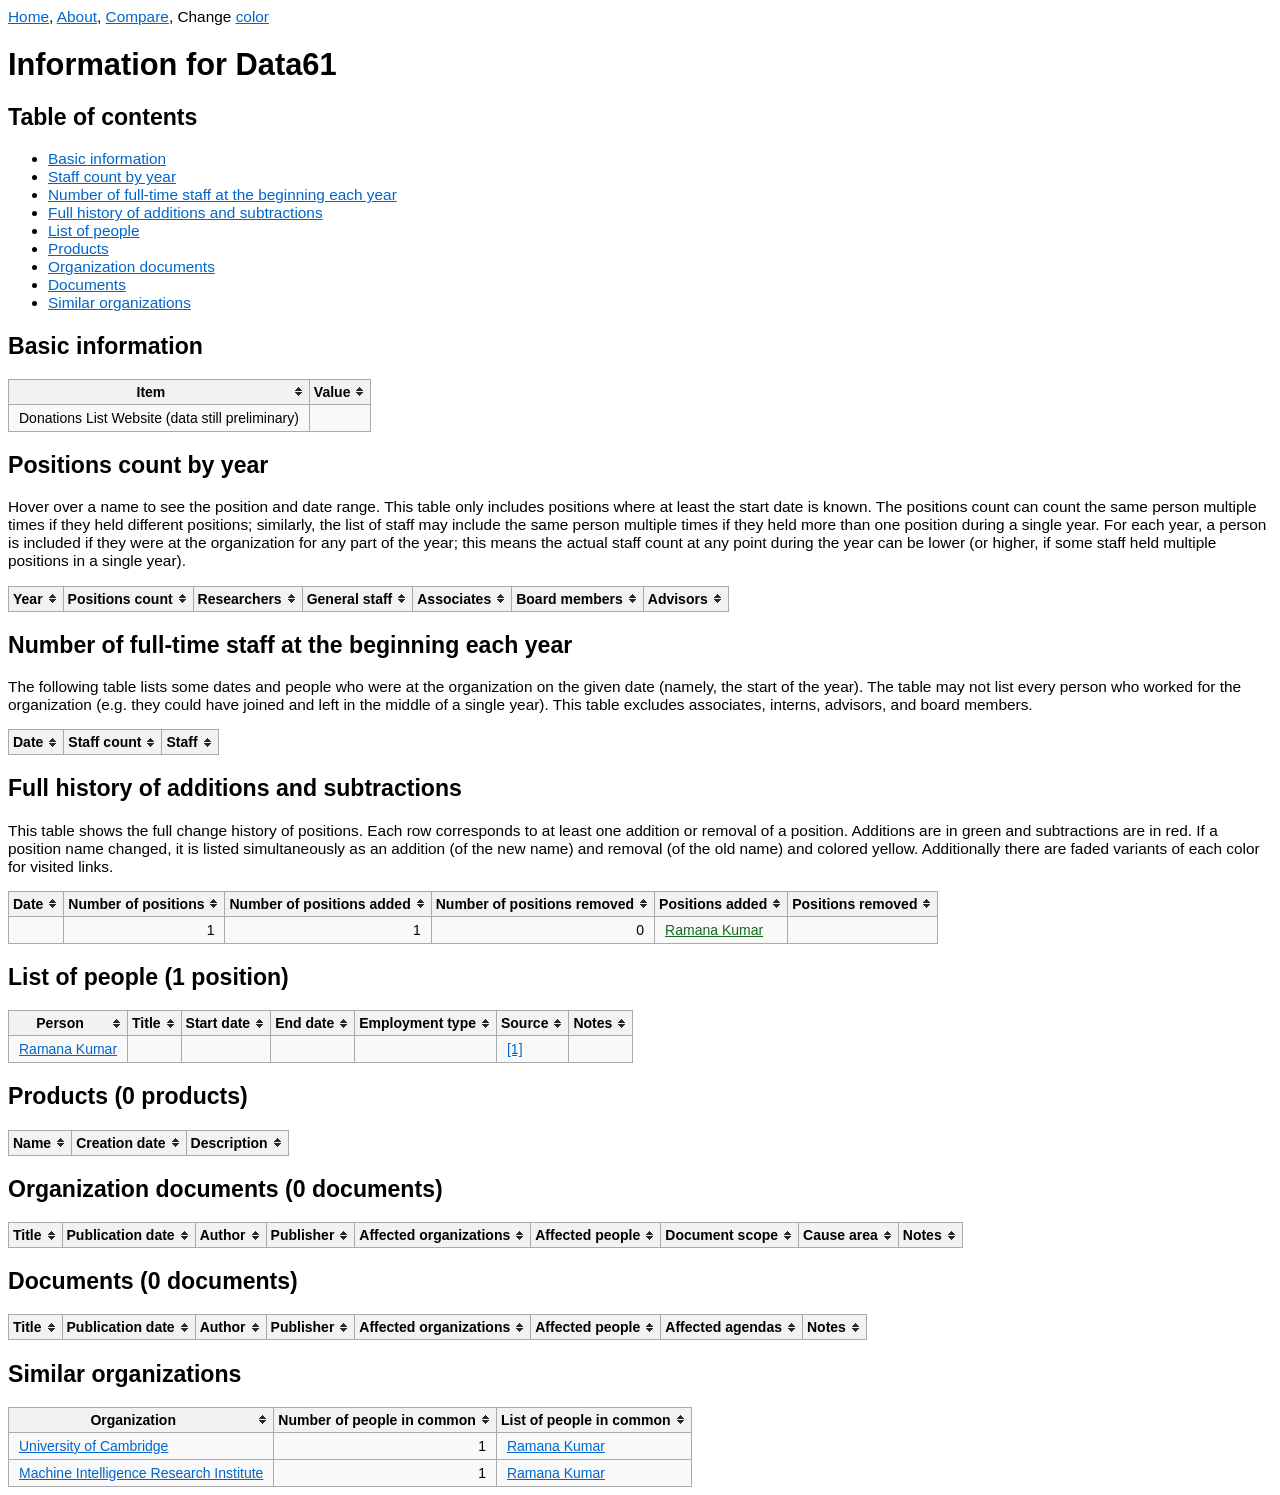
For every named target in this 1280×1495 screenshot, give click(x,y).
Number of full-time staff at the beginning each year (222, 194)
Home (28, 16)
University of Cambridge (93, 1446)
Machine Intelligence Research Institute (141, 1473)
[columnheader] (159, 391)
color (252, 16)
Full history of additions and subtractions (185, 212)
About (77, 16)
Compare (137, 16)
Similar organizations (119, 302)
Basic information (107, 158)
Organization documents (131, 266)
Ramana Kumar (714, 930)
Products (78, 248)
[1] (515, 1049)
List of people (94, 230)
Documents (87, 284)
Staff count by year (112, 176)
